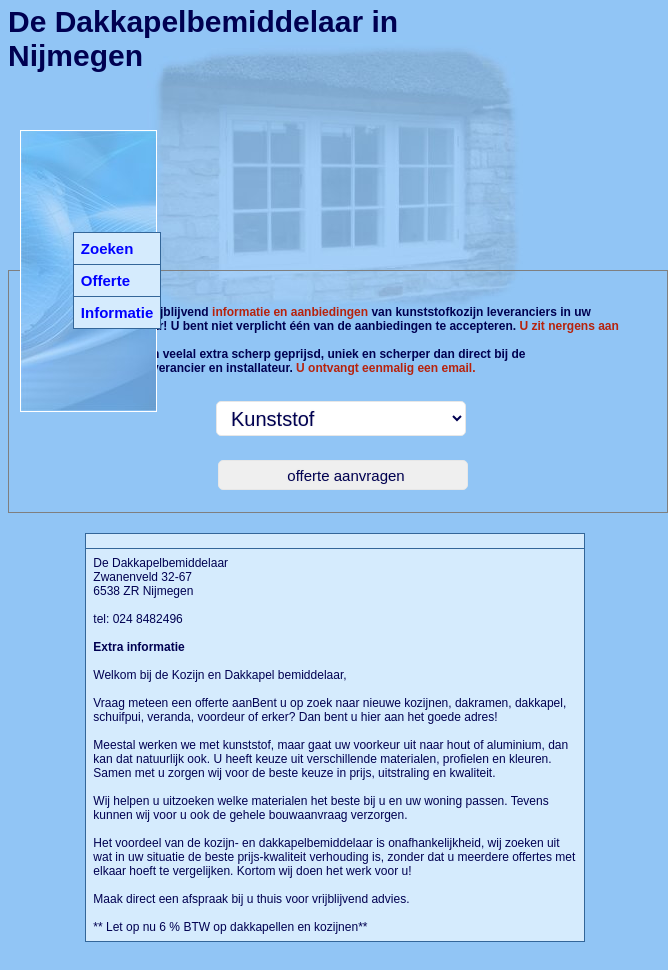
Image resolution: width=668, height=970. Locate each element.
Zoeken (107, 248)
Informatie (117, 312)
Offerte (105, 280)
